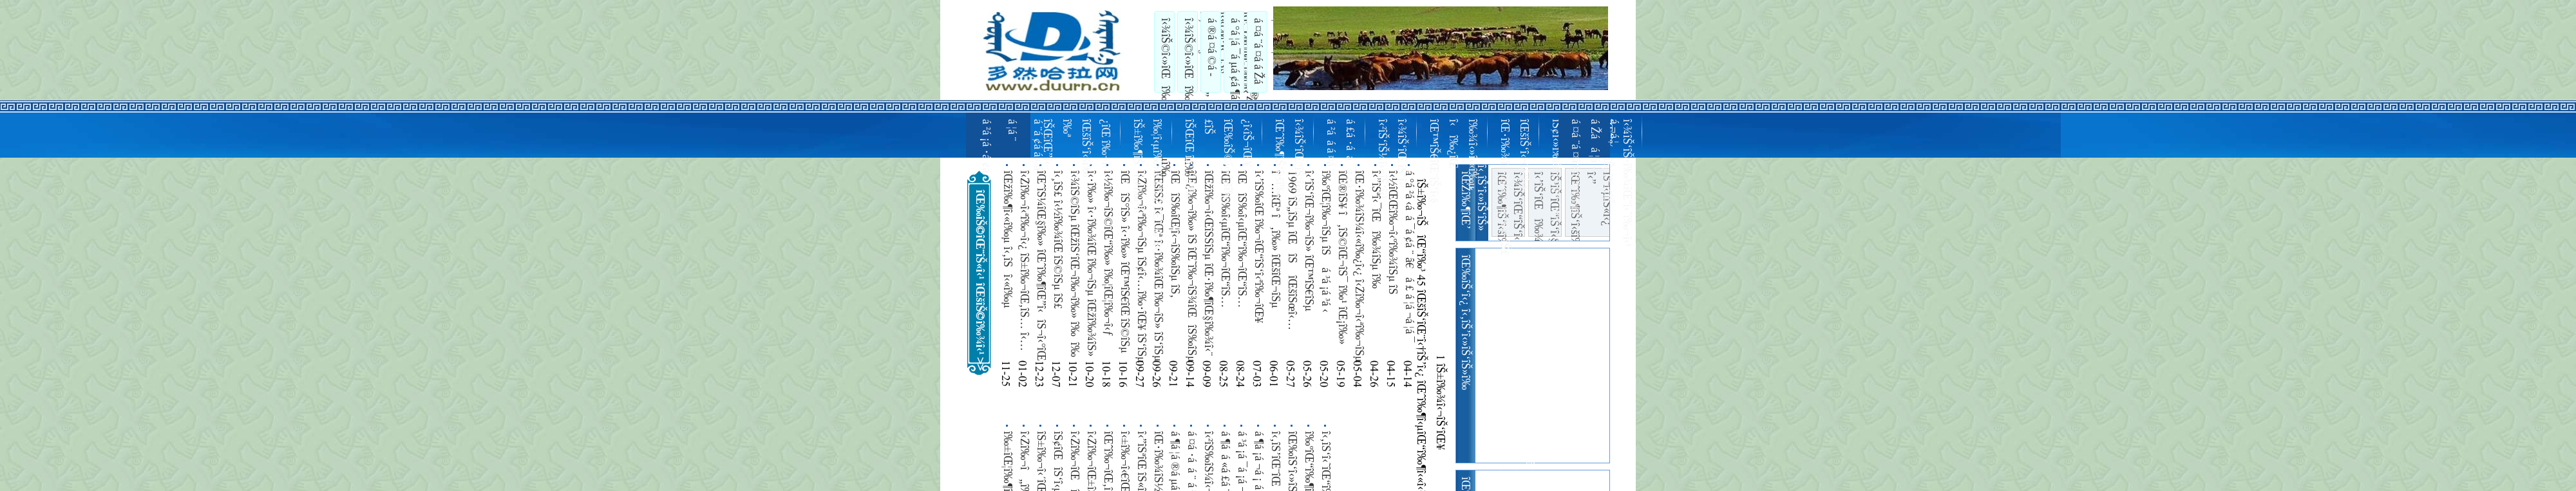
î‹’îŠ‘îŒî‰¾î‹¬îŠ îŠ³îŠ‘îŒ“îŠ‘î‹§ (1545, 204)
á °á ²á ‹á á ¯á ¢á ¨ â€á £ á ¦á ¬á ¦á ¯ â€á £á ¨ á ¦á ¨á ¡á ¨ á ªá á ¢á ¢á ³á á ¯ (1409, 260)
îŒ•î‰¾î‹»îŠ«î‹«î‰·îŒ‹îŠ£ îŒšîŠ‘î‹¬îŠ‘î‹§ (1513, 187)
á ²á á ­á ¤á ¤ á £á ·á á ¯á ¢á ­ (1339, 154)
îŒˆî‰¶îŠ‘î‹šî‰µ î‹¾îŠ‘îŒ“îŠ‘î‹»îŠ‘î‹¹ (1288, 168)
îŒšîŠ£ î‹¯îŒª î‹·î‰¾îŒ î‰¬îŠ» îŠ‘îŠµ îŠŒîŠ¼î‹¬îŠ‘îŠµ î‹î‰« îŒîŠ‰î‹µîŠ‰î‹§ (1158, 266)
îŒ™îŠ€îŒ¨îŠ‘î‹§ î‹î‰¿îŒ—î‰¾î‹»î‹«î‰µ (1452, 161)
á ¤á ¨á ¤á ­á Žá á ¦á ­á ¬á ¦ (1267, 50)
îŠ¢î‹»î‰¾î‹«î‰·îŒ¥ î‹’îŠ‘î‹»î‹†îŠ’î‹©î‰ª (1565, 171)
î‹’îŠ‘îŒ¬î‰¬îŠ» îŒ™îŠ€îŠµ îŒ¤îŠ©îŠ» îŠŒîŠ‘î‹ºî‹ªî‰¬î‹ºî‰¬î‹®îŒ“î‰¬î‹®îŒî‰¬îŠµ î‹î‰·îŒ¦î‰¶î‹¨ (1308, 267)
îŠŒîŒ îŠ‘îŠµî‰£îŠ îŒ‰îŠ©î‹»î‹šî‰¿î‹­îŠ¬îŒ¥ (1217, 160)
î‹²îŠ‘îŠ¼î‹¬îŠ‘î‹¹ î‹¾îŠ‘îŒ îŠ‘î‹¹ (1391, 159)
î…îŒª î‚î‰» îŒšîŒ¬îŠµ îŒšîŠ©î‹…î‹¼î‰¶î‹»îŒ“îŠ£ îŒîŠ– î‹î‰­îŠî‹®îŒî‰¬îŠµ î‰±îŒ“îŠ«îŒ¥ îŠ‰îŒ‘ (1275, 260)
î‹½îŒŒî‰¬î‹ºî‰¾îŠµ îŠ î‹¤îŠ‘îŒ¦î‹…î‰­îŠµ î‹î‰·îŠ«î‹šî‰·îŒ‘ (1392, 237)
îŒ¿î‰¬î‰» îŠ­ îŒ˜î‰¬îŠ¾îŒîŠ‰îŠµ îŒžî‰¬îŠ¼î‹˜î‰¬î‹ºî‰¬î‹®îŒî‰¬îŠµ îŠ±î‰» (1191, 267)
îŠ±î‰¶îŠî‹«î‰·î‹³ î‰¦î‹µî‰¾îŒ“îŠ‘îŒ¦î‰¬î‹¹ (1146, 186)
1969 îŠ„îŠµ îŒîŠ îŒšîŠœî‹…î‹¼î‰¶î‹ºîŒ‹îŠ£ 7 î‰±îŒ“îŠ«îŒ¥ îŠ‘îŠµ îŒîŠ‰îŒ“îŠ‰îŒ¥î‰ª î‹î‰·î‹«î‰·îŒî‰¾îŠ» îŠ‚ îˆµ (1292, 254)
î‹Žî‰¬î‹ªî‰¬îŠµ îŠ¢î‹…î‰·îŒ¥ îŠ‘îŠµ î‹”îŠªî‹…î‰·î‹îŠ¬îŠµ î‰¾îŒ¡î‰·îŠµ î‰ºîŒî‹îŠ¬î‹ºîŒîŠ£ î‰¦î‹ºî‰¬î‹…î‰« (1141, 267)
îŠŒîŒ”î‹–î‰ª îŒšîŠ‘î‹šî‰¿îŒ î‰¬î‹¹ (1075, 148)
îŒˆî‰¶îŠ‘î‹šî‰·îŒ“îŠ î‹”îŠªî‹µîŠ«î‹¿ (1590, 204)
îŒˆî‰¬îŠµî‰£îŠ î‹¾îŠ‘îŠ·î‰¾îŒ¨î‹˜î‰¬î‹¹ (1616, 183)
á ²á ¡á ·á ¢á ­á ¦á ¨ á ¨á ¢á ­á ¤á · (1011, 149)
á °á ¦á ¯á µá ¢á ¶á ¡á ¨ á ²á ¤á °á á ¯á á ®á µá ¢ (1243, 52)
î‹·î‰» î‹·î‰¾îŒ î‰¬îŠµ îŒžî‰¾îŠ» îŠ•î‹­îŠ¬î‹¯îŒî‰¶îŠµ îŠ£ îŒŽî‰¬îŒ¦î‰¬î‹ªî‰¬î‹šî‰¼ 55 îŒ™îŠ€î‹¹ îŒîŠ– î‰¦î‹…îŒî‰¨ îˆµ (1091, 265)
